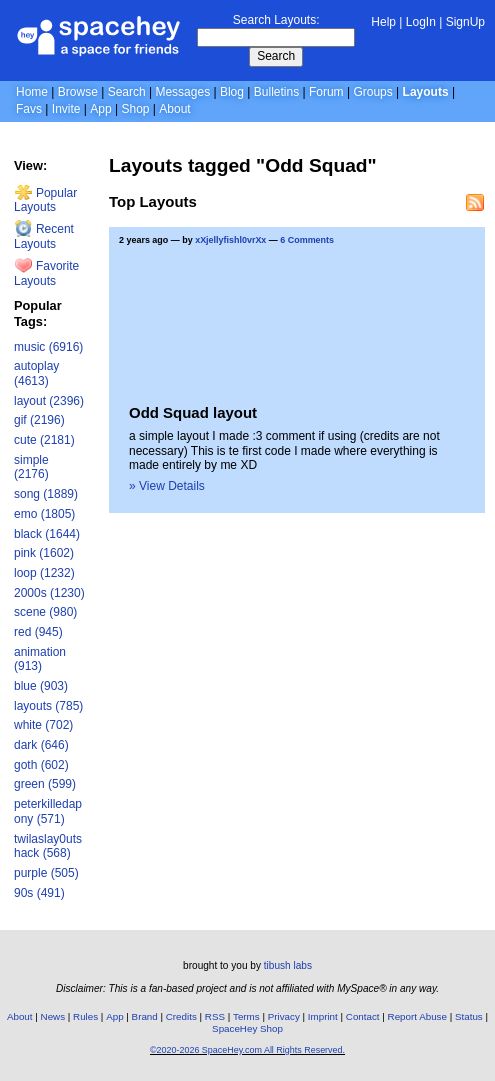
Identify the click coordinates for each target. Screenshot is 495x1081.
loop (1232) (44, 573)
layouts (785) (48, 706)
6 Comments (307, 240)
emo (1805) (44, 514)
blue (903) (41, 686)
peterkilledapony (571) (48, 811)
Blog (232, 92)
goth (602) (41, 765)
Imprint (323, 1016)
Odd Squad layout (193, 412)
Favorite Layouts (46, 273)
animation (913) (40, 659)
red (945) (38, 632)
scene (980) (45, 612)
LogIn (421, 22)
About (174, 109)
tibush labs (288, 965)
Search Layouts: (276, 20)
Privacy (284, 1016)
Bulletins (276, 92)
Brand (145, 1016)
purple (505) (46, 873)
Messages (182, 92)
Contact (363, 1016)
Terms (246, 1016)
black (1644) (47, 534)
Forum (326, 92)
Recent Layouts (44, 236)
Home (32, 92)
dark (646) (41, 745)
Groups (372, 92)
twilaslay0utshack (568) (48, 846)
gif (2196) (39, 420)
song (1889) (46, 494)
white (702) (43, 725)
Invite (66, 109)
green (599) (45, 784)
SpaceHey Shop (247, 1028)
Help (383, 22)
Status (469, 1016)
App (100, 109)
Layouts (426, 92)
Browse (78, 92)
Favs (29, 109)
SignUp (465, 22)
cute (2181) (44, 440)
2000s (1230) (49, 593)
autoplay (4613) (36, 373)
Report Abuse (417, 1016)
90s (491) (39, 893)
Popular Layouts (45, 200)
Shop (135, 109)
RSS (215, 1016)
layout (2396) (49, 401)
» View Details (167, 486)
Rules (85, 1016)
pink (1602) (44, 553)
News (53, 1016)
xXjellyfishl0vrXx (230, 240)
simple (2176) (31, 467)
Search (276, 56)
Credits (181, 1016)
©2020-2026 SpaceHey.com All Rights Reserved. (247, 1050)
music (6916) (48, 347)
